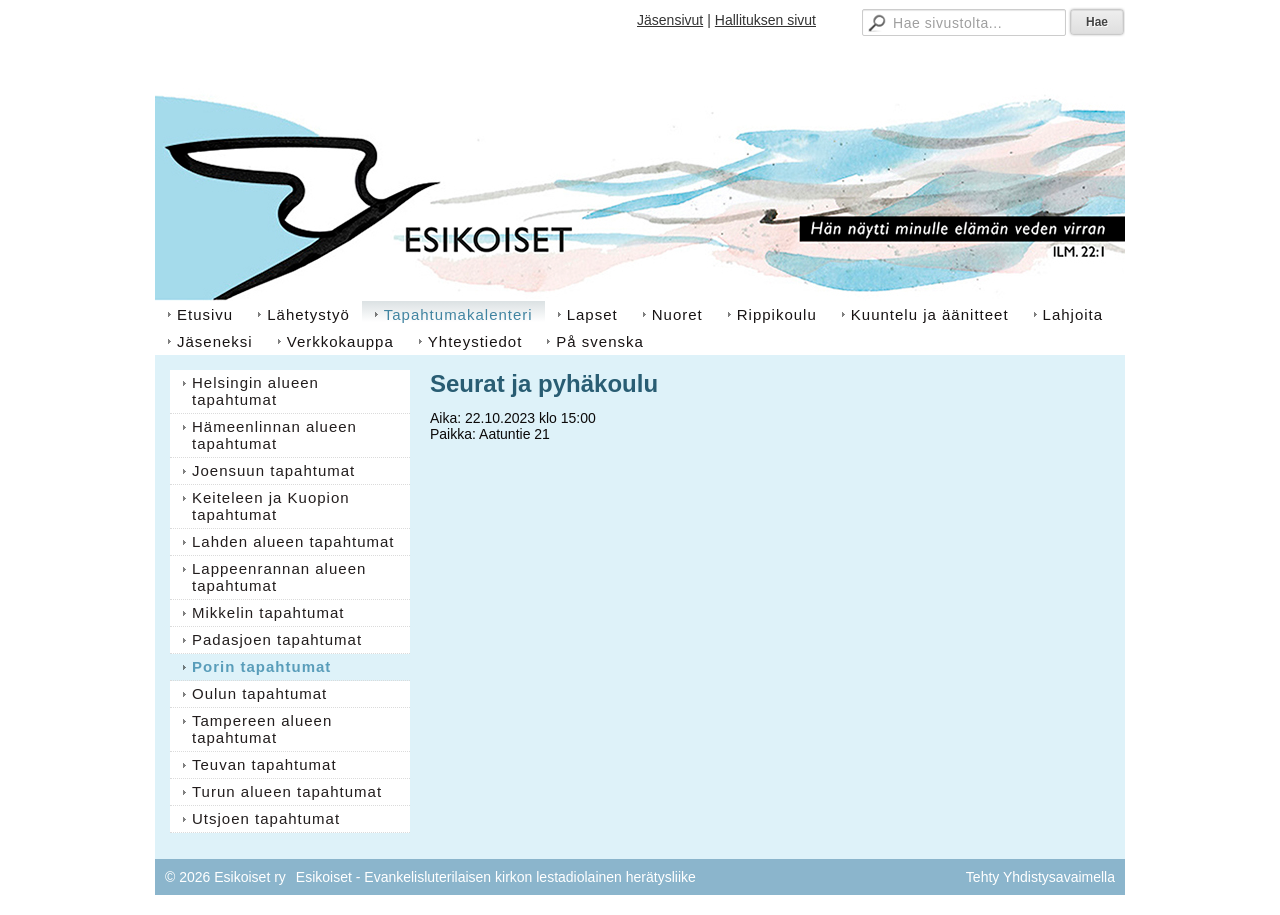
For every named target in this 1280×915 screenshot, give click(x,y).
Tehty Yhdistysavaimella (1040, 877)
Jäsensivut (670, 20)
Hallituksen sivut (765, 20)
